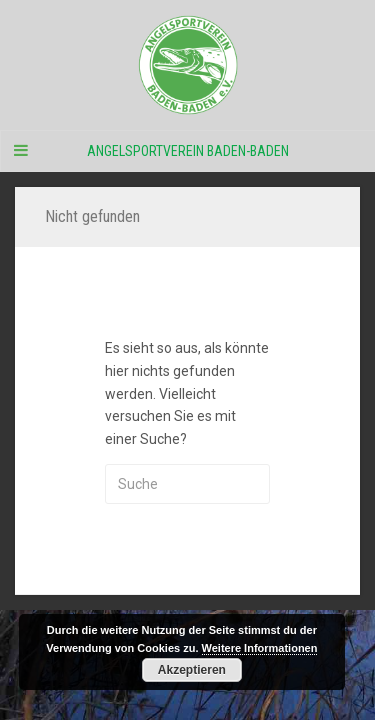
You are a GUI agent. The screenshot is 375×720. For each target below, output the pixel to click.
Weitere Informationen (260, 648)
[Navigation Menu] (20, 151)
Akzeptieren (192, 670)
